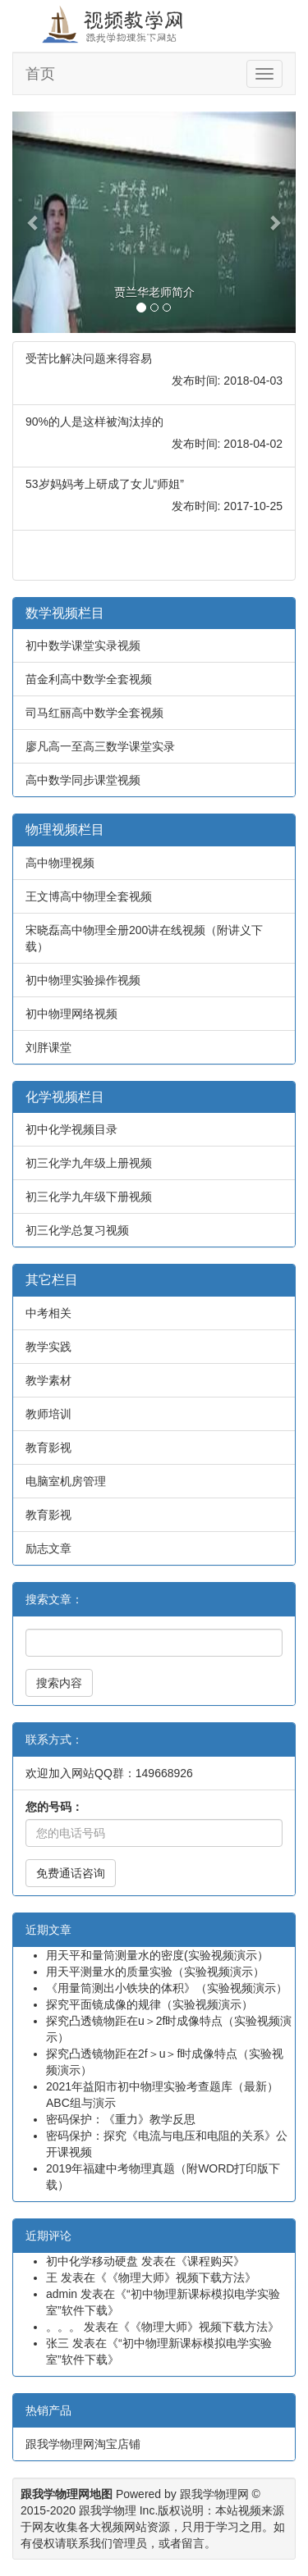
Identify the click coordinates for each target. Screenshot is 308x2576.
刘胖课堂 (48, 1047)
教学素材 (48, 1380)
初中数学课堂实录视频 (82, 645)
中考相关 (48, 1313)
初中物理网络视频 (71, 1013)
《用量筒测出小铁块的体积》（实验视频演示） (166, 1988)
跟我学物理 (107, 2510)
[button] (33, 222)
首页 (40, 74)
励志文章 (48, 1548)
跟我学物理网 (214, 2494)
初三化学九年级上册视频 (88, 1162)
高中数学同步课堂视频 (82, 779)
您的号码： (54, 1806)
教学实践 (48, 1346)
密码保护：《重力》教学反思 (120, 2119)
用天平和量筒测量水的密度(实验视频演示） (157, 1955)
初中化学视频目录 (71, 1129)
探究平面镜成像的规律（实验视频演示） (149, 2004)
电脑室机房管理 (65, 1481)
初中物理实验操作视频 (82, 980)
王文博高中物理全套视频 (88, 896)
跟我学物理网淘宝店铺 (82, 2444)
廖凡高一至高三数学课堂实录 (100, 746)
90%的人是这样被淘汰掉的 (94, 421)
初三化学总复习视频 (77, 1230)
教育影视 (48, 1447)
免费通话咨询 (70, 1873)
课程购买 (210, 2261)
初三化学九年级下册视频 (88, 1196)
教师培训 (48, 1413)
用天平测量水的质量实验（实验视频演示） (155, 1971)
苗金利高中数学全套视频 (88, 679)
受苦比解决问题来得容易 (88, 358)
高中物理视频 (59, 862)
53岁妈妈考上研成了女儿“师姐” (104, 483)
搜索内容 (59, 1682)
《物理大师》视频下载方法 (176, 2277)
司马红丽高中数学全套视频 (94, 712)
